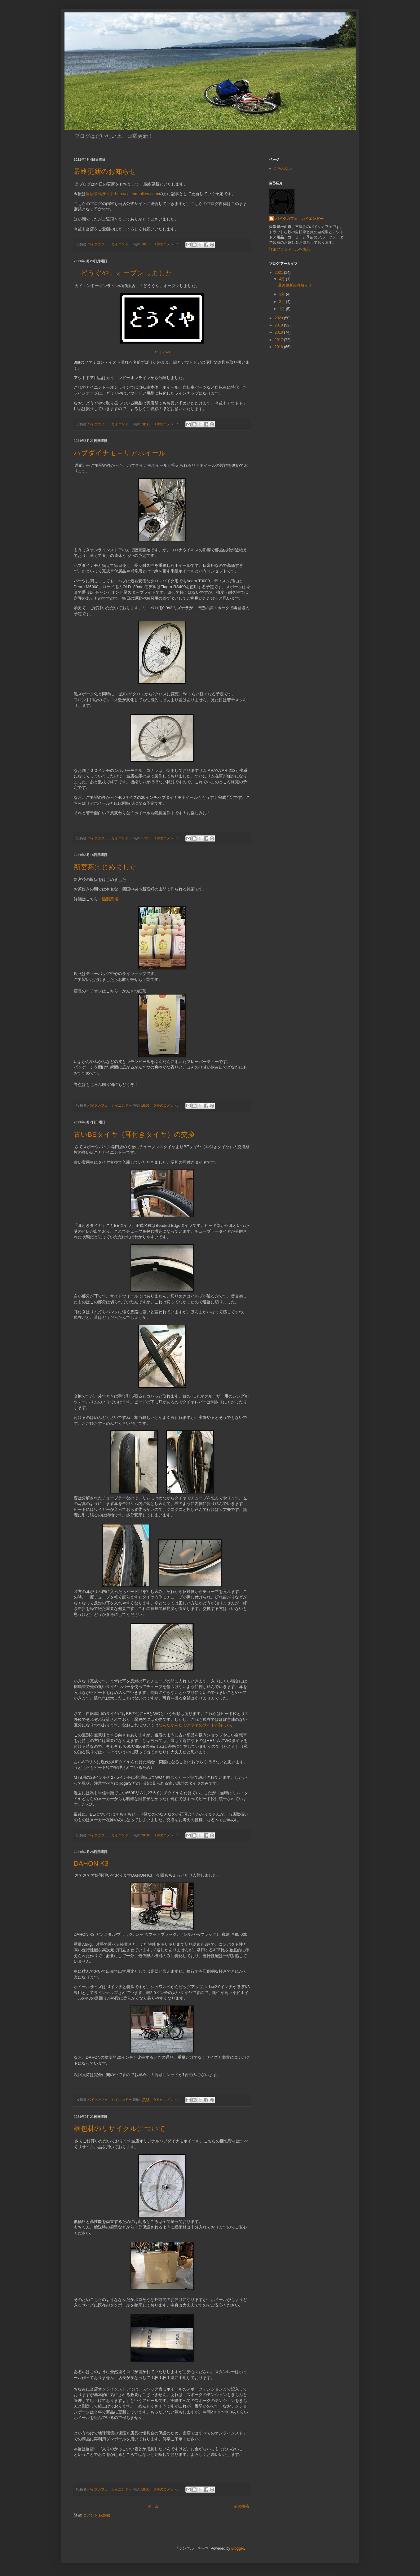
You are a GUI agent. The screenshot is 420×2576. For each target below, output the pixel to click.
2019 (279, 325)
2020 (279, 318)
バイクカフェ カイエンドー (299, 218)
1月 (282, 309)
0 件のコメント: (166, 244)
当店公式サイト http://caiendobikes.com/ (122, 193)
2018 (279, 332)
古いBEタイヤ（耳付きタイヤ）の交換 (134, 1134)
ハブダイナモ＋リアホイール (120, 453)
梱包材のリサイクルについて (120, 2128)
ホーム (153, 2506)
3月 (282, 294)
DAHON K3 (91, 1863)
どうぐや (162, 352)
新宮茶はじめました (105, 867)
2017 (279, 340)
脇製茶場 (110, 899)
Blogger (237, 2548)
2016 (279, 347)
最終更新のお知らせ (105, 171)
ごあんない (283, 168)
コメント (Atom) (96, 2515)
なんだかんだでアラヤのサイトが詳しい (194, 1725)
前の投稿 (241, 2506)
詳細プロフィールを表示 (289, 249)
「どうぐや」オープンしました (123, 273)
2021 (279, 272)
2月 (282, 302)
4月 (282, 279)
